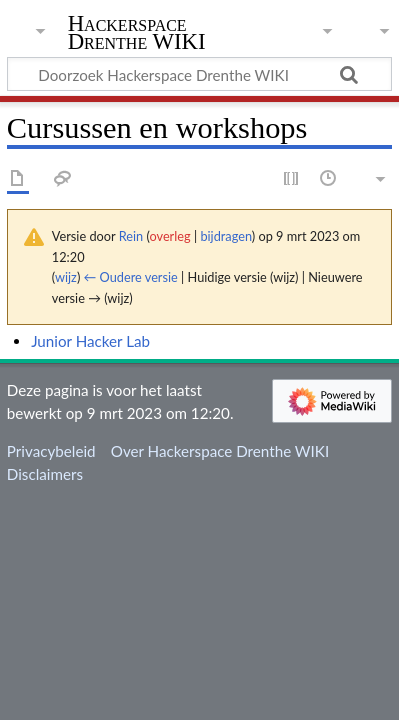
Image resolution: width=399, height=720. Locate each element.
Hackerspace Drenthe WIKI (137, 34)
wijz (66, 277)
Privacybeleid (51, 451)
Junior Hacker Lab (90, 341)
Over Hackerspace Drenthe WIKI (220, 451)
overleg (169, 236)
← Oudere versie (131, 277)
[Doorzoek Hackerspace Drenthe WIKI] (199, 74)
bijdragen (225, 236)
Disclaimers (45, 474)
